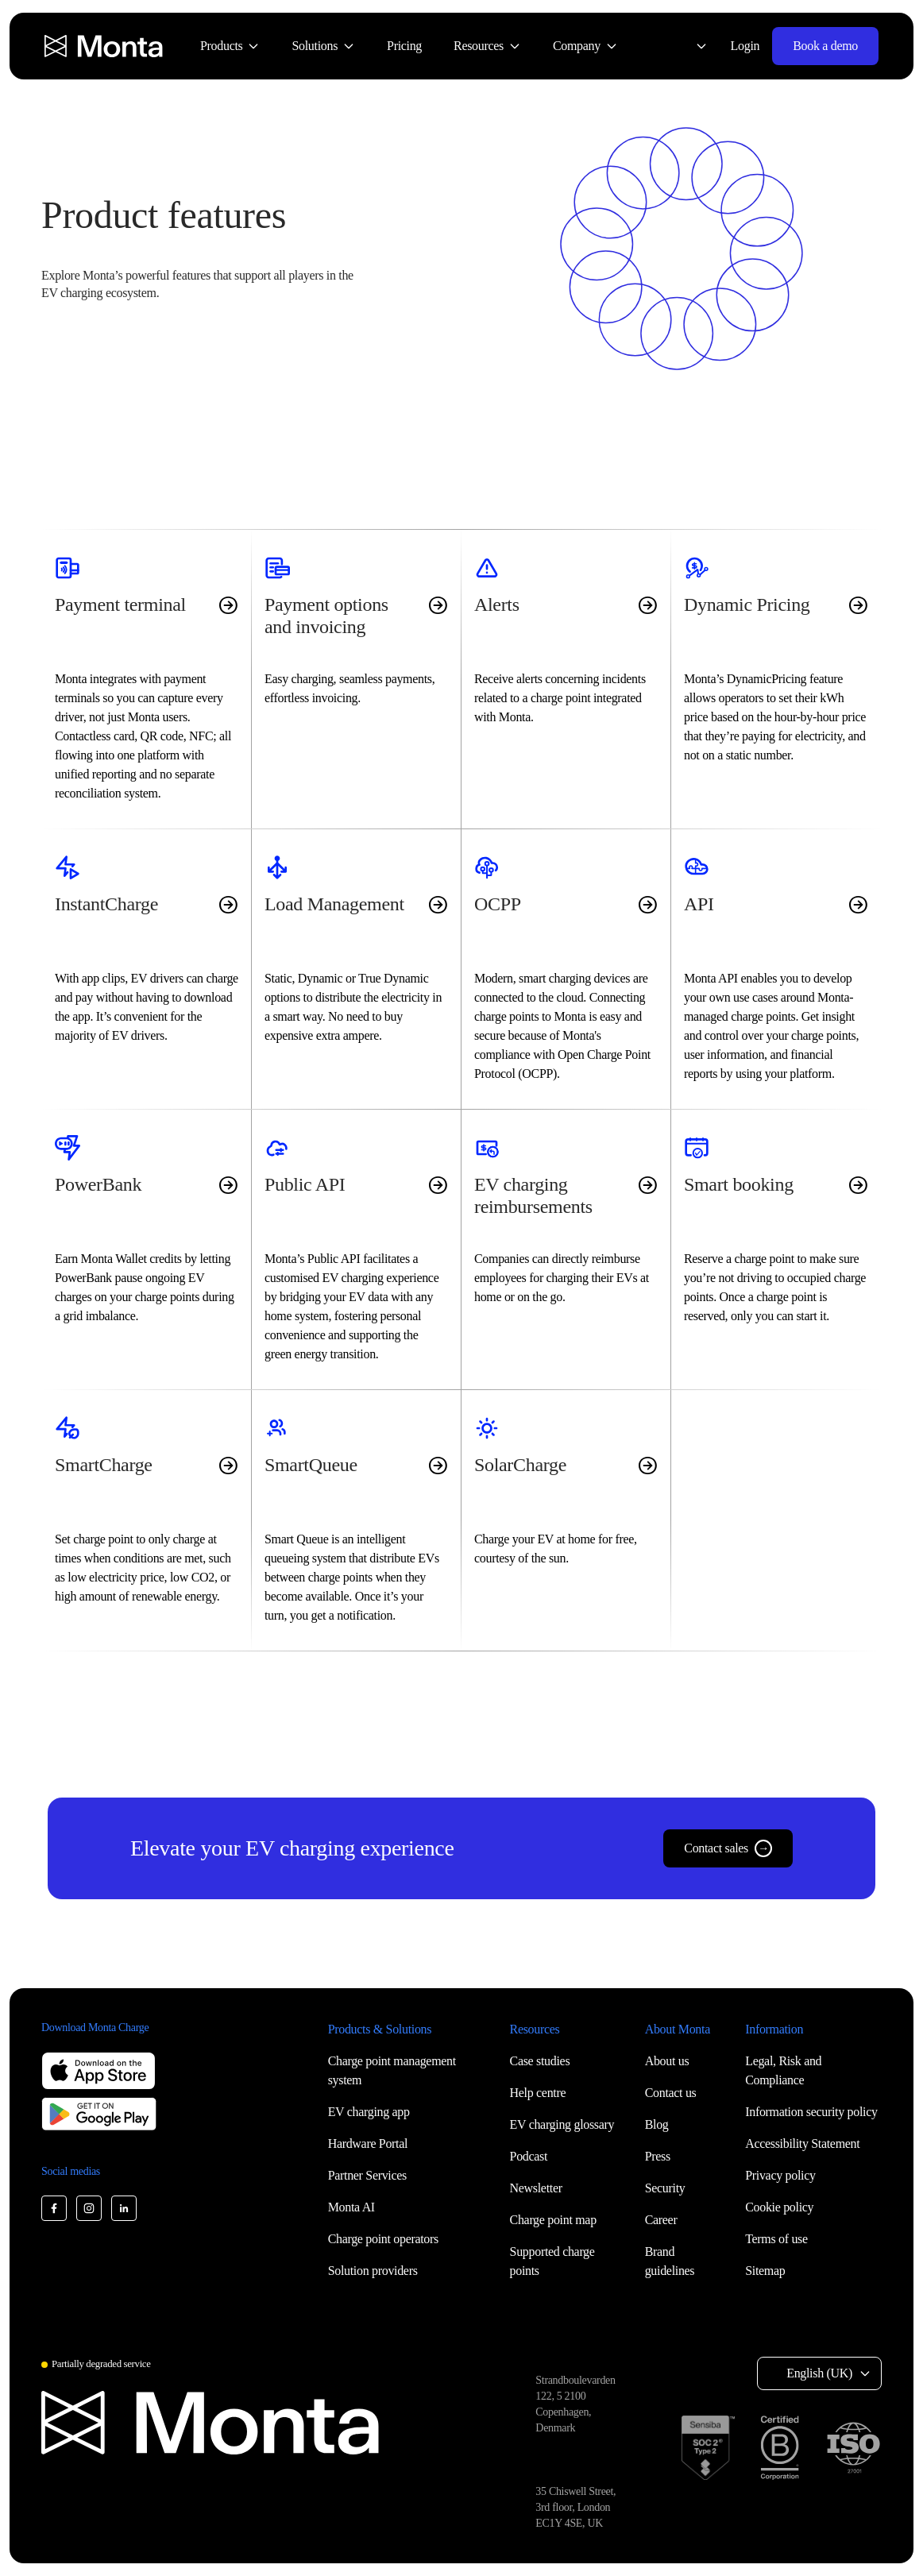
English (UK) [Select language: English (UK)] (819, 2373)
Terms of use (776, 2239)
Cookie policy (779, 2207)
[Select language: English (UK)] (692, 46)
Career (661, 2219)
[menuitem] (230, 46)
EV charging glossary (562, 2124)
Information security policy (811, 2111)
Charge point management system (392, 2070)
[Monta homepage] (104, 46)
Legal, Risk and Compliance (783, 2070)
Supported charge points (552, 2261)
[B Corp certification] (779, 2448)
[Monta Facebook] (54, 2208)
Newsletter (536, 2188)
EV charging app (369, 2111)
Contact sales (728, 1848)
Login (745, 45)
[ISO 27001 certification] (853, 2448)
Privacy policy (780, 2175)
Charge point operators (383, 2239)
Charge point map (553, 2219)
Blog (657, 2124)
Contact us (671, 2092)
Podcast (529, 2156)
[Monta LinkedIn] (124, 2208)
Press (657, 2156)
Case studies (540, 2061)
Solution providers (373, 2270)
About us (667, 2061)
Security (665, 2188)
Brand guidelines (670, 2261)
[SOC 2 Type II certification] (708, 2448)
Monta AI (351, 2207)
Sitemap (765, 2270)
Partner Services (367, 2175)
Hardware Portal (368, 2143)
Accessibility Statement (802, 2143)
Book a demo (825, 45)
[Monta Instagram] (89, 2208)
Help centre (538, 2092)
